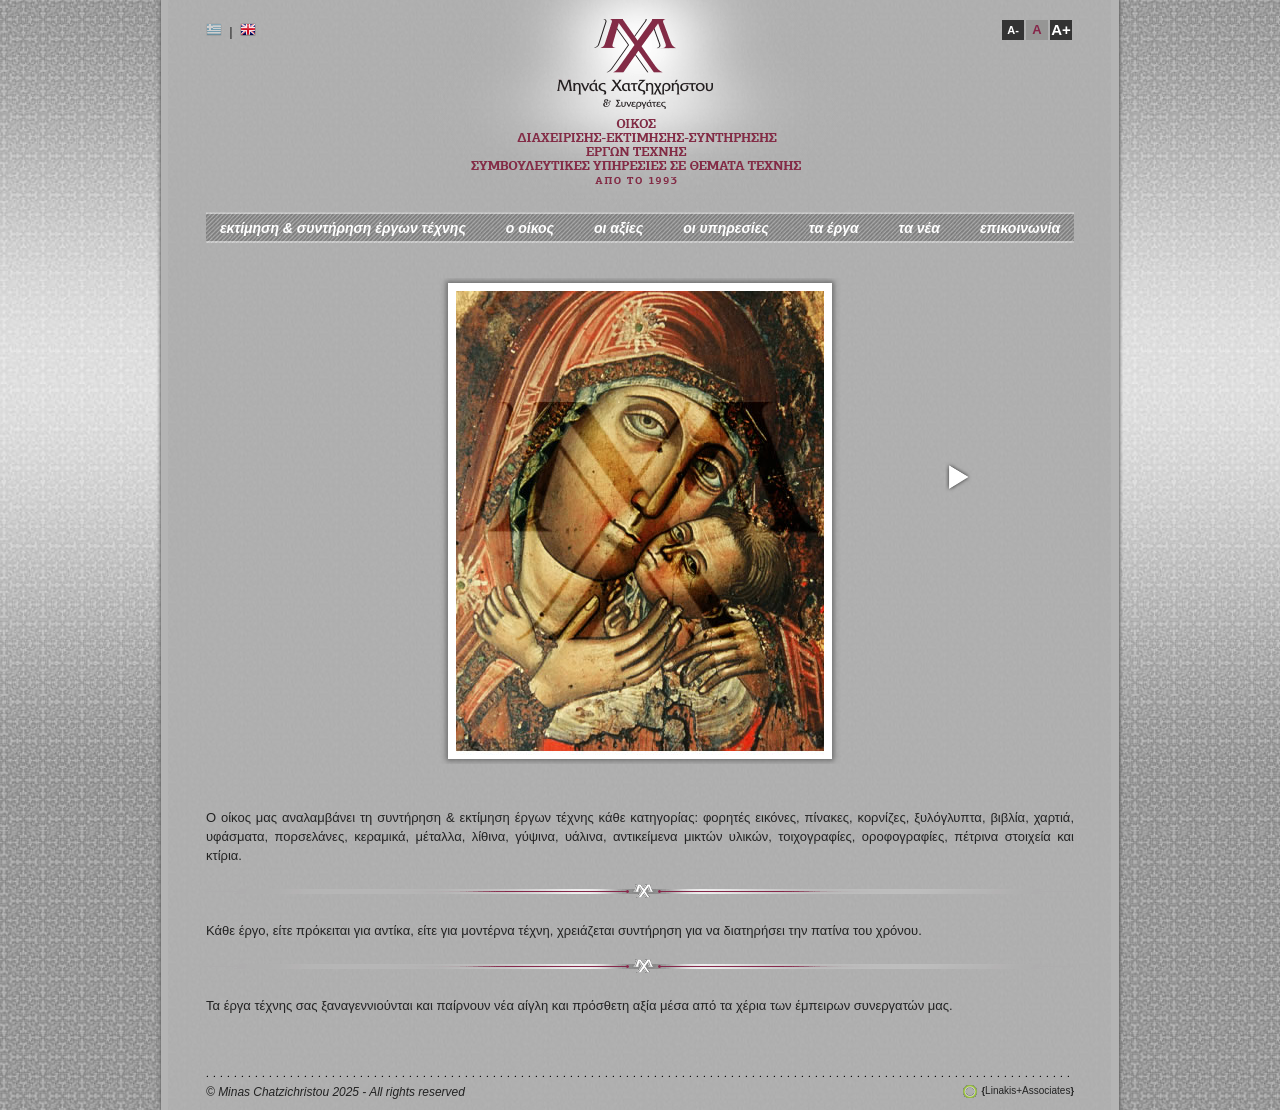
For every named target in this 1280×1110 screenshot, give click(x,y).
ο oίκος (530, 228)
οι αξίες (618, 228)
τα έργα (834, 228)
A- (1013, 30)
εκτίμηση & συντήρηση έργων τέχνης (343, 228)
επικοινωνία (1020, 228)
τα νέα (919, 228)
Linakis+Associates (1028, 1090)
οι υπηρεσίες (726, 228)
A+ (1061, 29)
